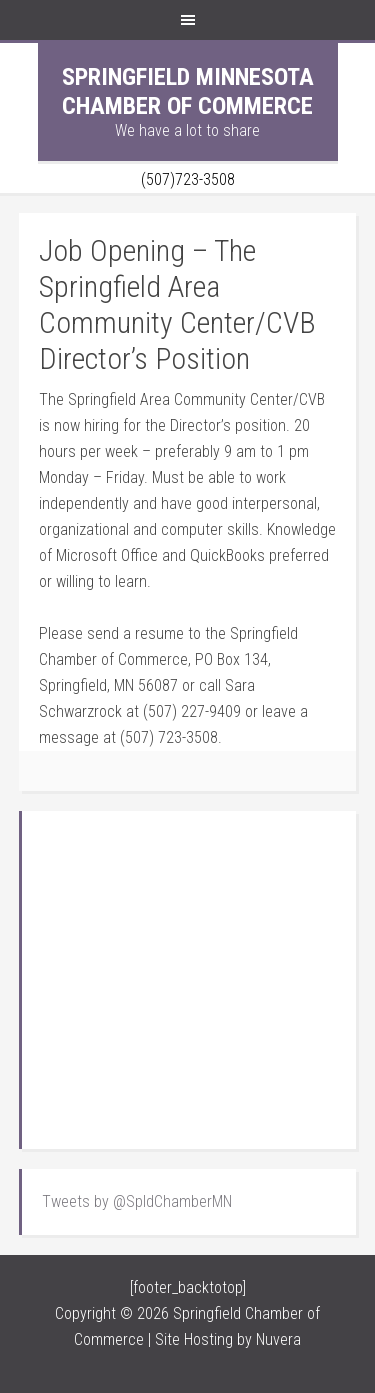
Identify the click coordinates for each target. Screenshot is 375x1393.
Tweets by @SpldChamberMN (137, 1201)
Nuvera (278, 1339)
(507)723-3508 (188, 179)
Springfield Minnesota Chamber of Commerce (188, 91)
